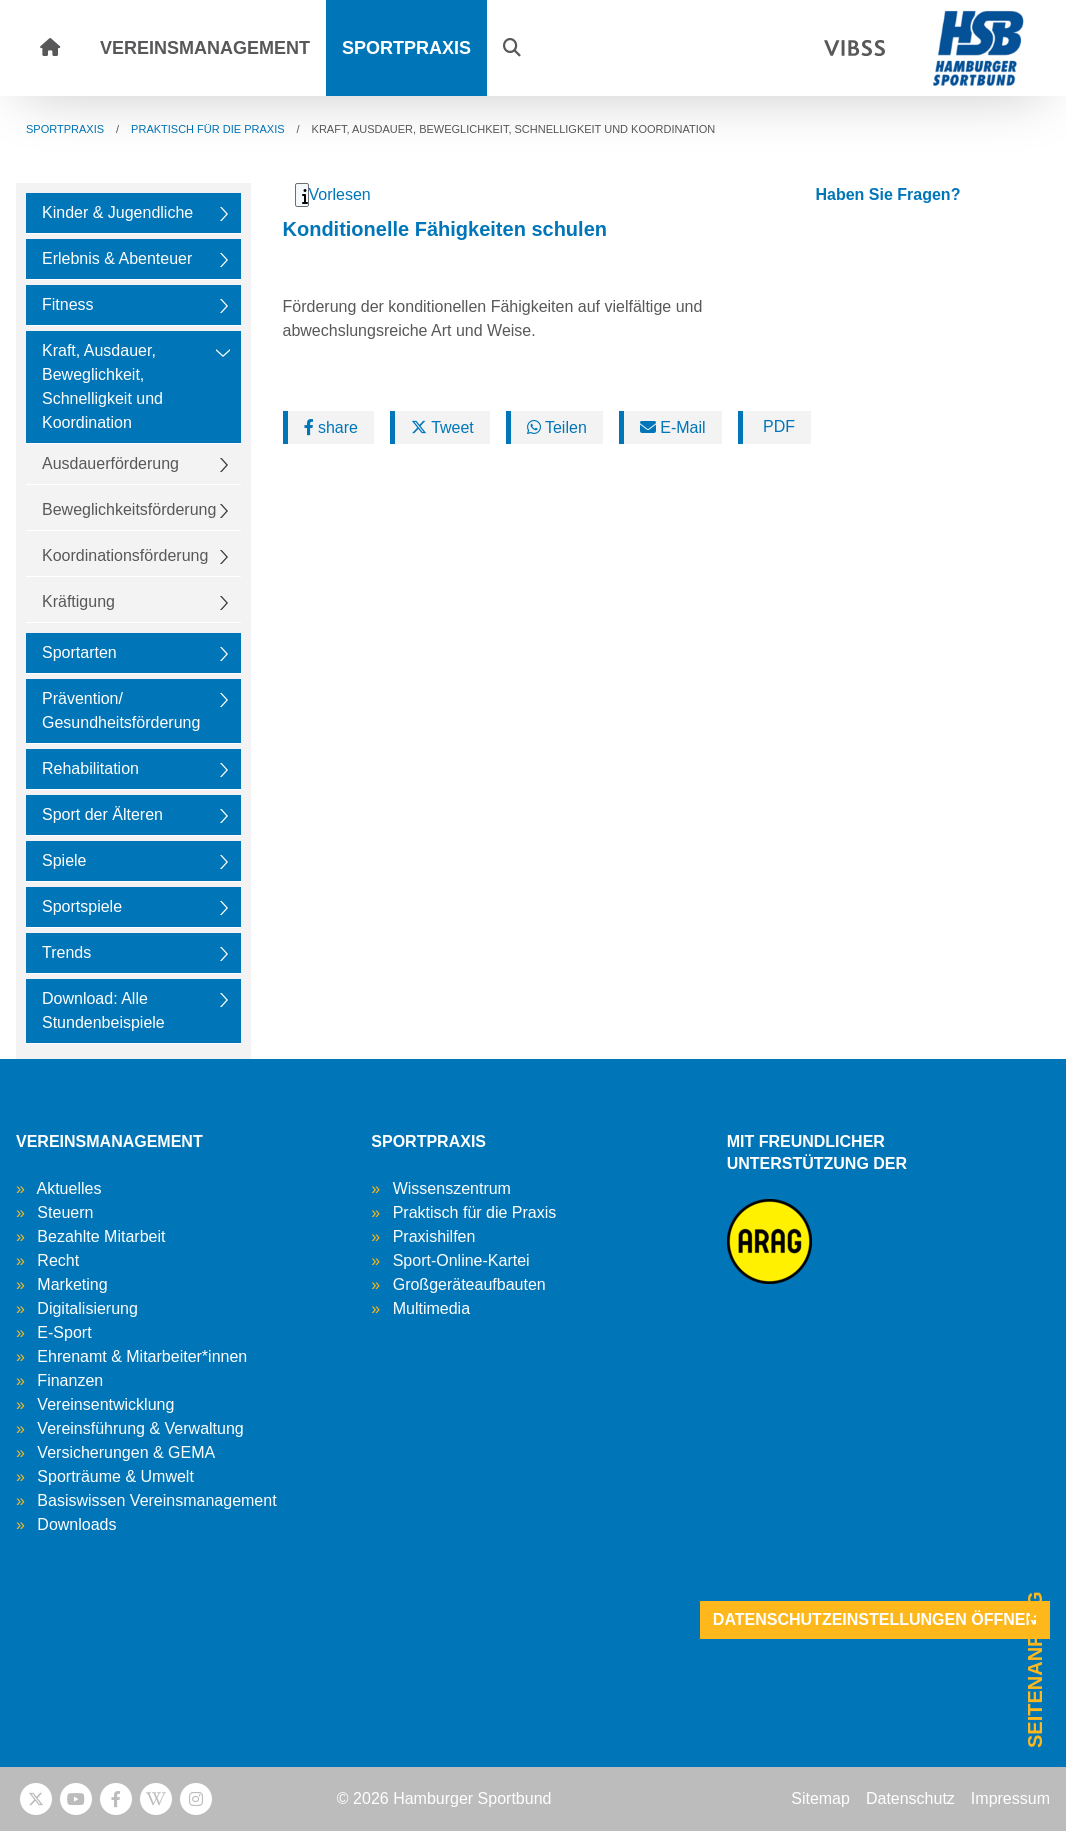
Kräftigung (78, 601)
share (331, 427)
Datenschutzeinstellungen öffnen (875, 1619)
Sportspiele (82, 906)
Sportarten (79, 652)
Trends (66, 952)
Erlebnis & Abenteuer (117, 258)
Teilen (557, 427)
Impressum (1010, 1798)
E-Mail (673, 427)
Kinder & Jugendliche (117, 212)
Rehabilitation (90, 768)
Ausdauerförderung (110, 463)
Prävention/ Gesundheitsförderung (121, 710)
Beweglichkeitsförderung (129, 509)
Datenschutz (910, 1798)
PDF (777, 426)
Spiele (64, 860)
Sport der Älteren (102, 814)
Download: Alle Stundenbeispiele (103, 1010)
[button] (512, 48)
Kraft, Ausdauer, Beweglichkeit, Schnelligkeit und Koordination (102, 386)
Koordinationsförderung (125, 555)
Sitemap (820, 1798)
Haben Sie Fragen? (887, 194)
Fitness (68, 304)
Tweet (442, 427)
